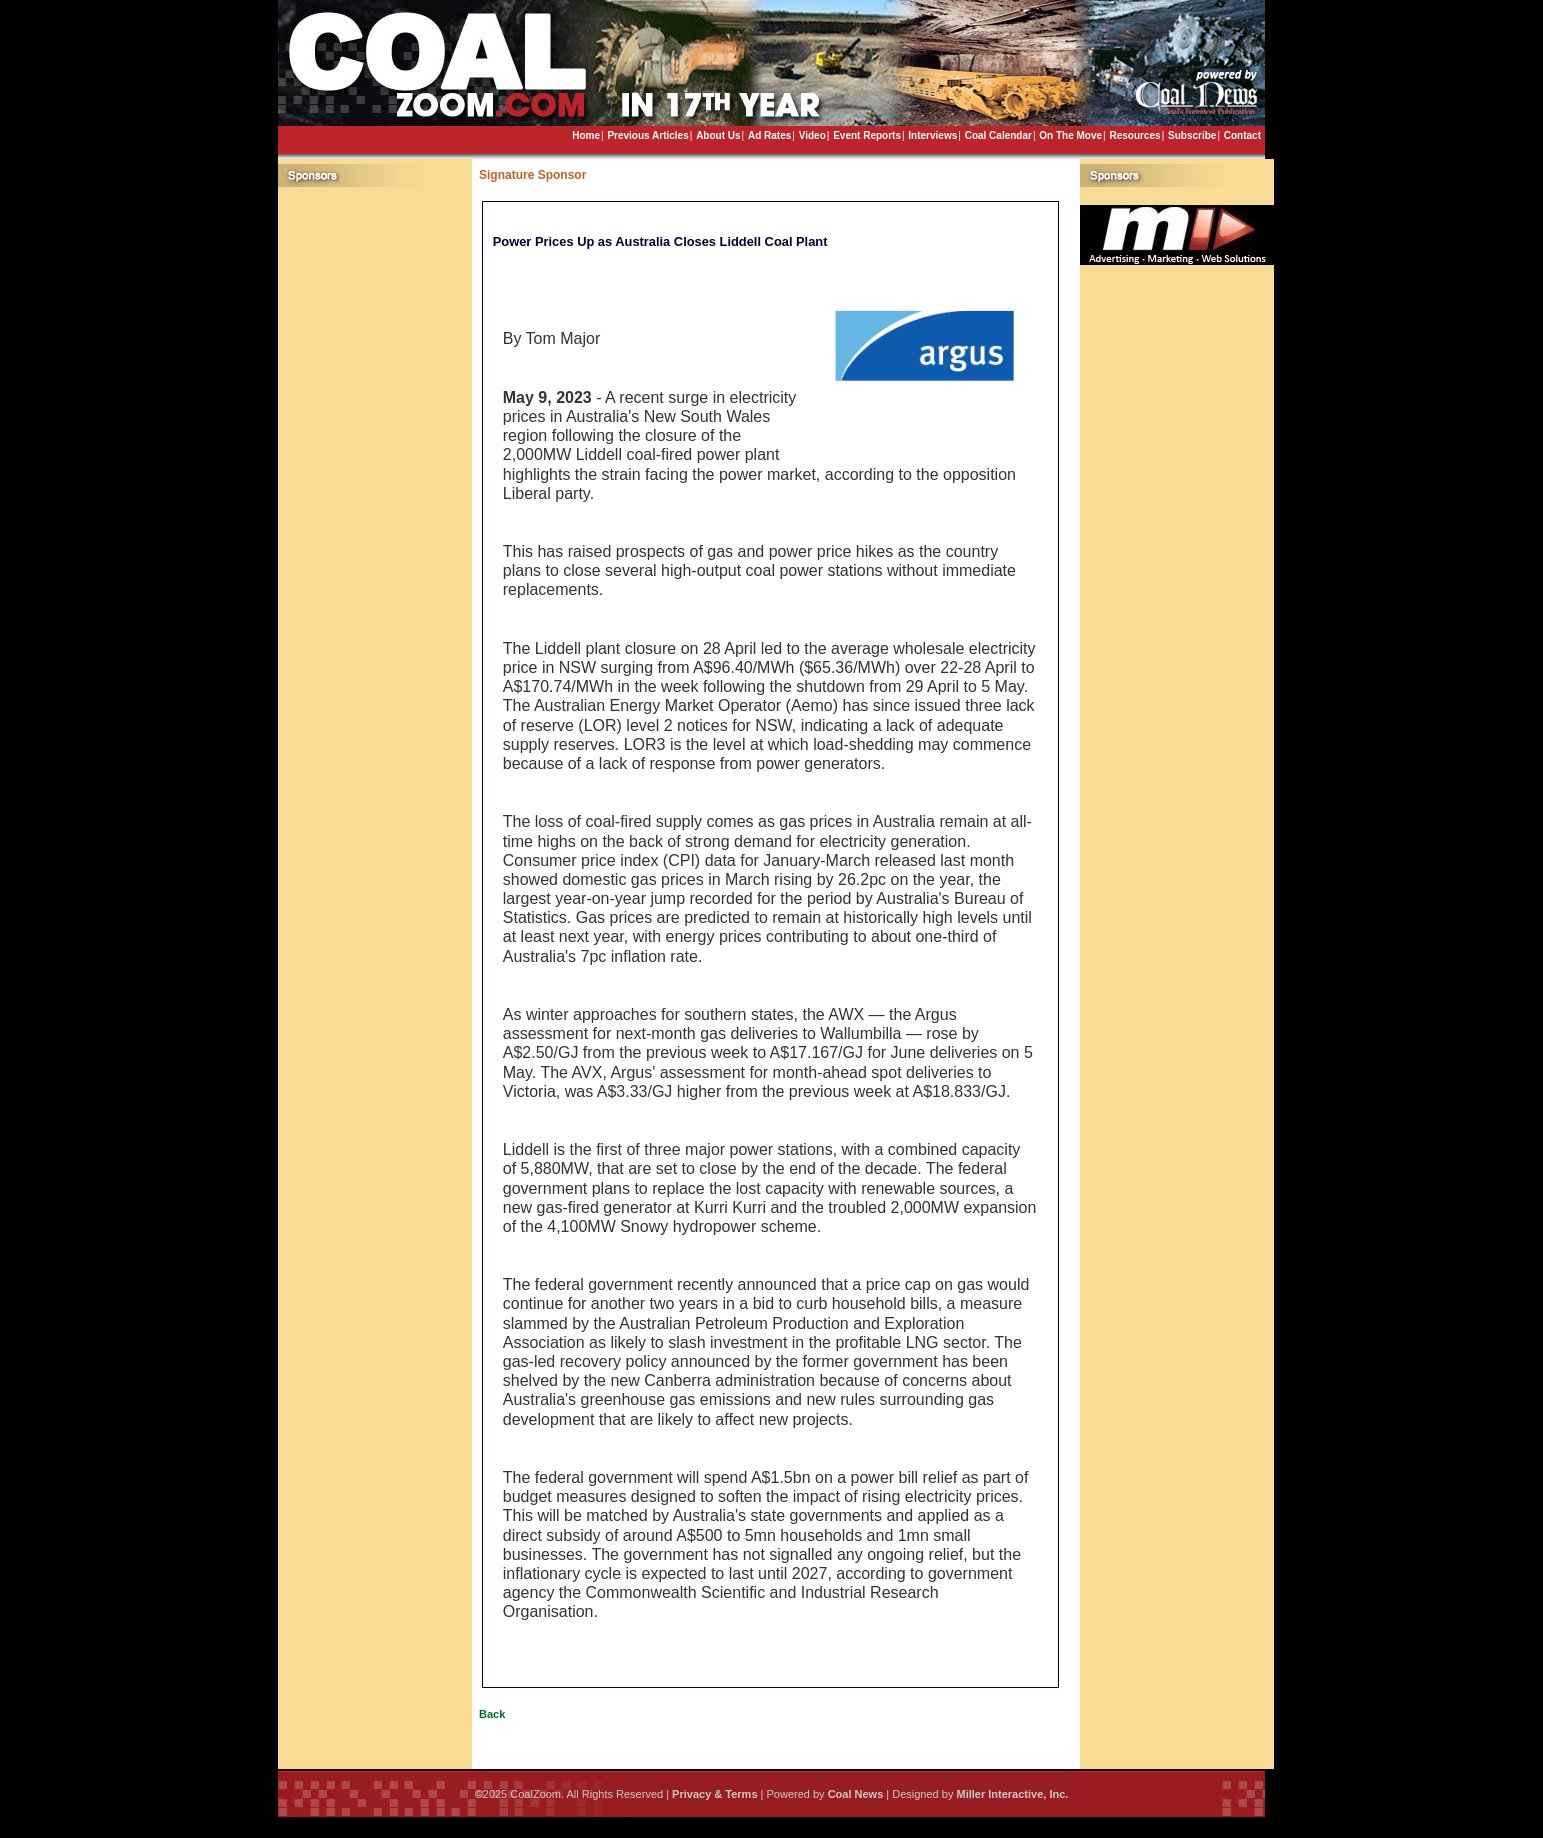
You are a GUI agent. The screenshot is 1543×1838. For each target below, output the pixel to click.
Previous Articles (647, 135)
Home (586, 135)
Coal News (856, 1794)
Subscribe (1192, 135)
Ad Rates (769, 135)
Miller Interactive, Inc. (1012, 1794)
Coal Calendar (998, 135)
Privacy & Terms (714, 1794)
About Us (718, 135)
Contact (1242, 135)
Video (812, 135)
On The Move (1070, 135)
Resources (1134, 135)
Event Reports (867, 135)
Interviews (932, 135)
